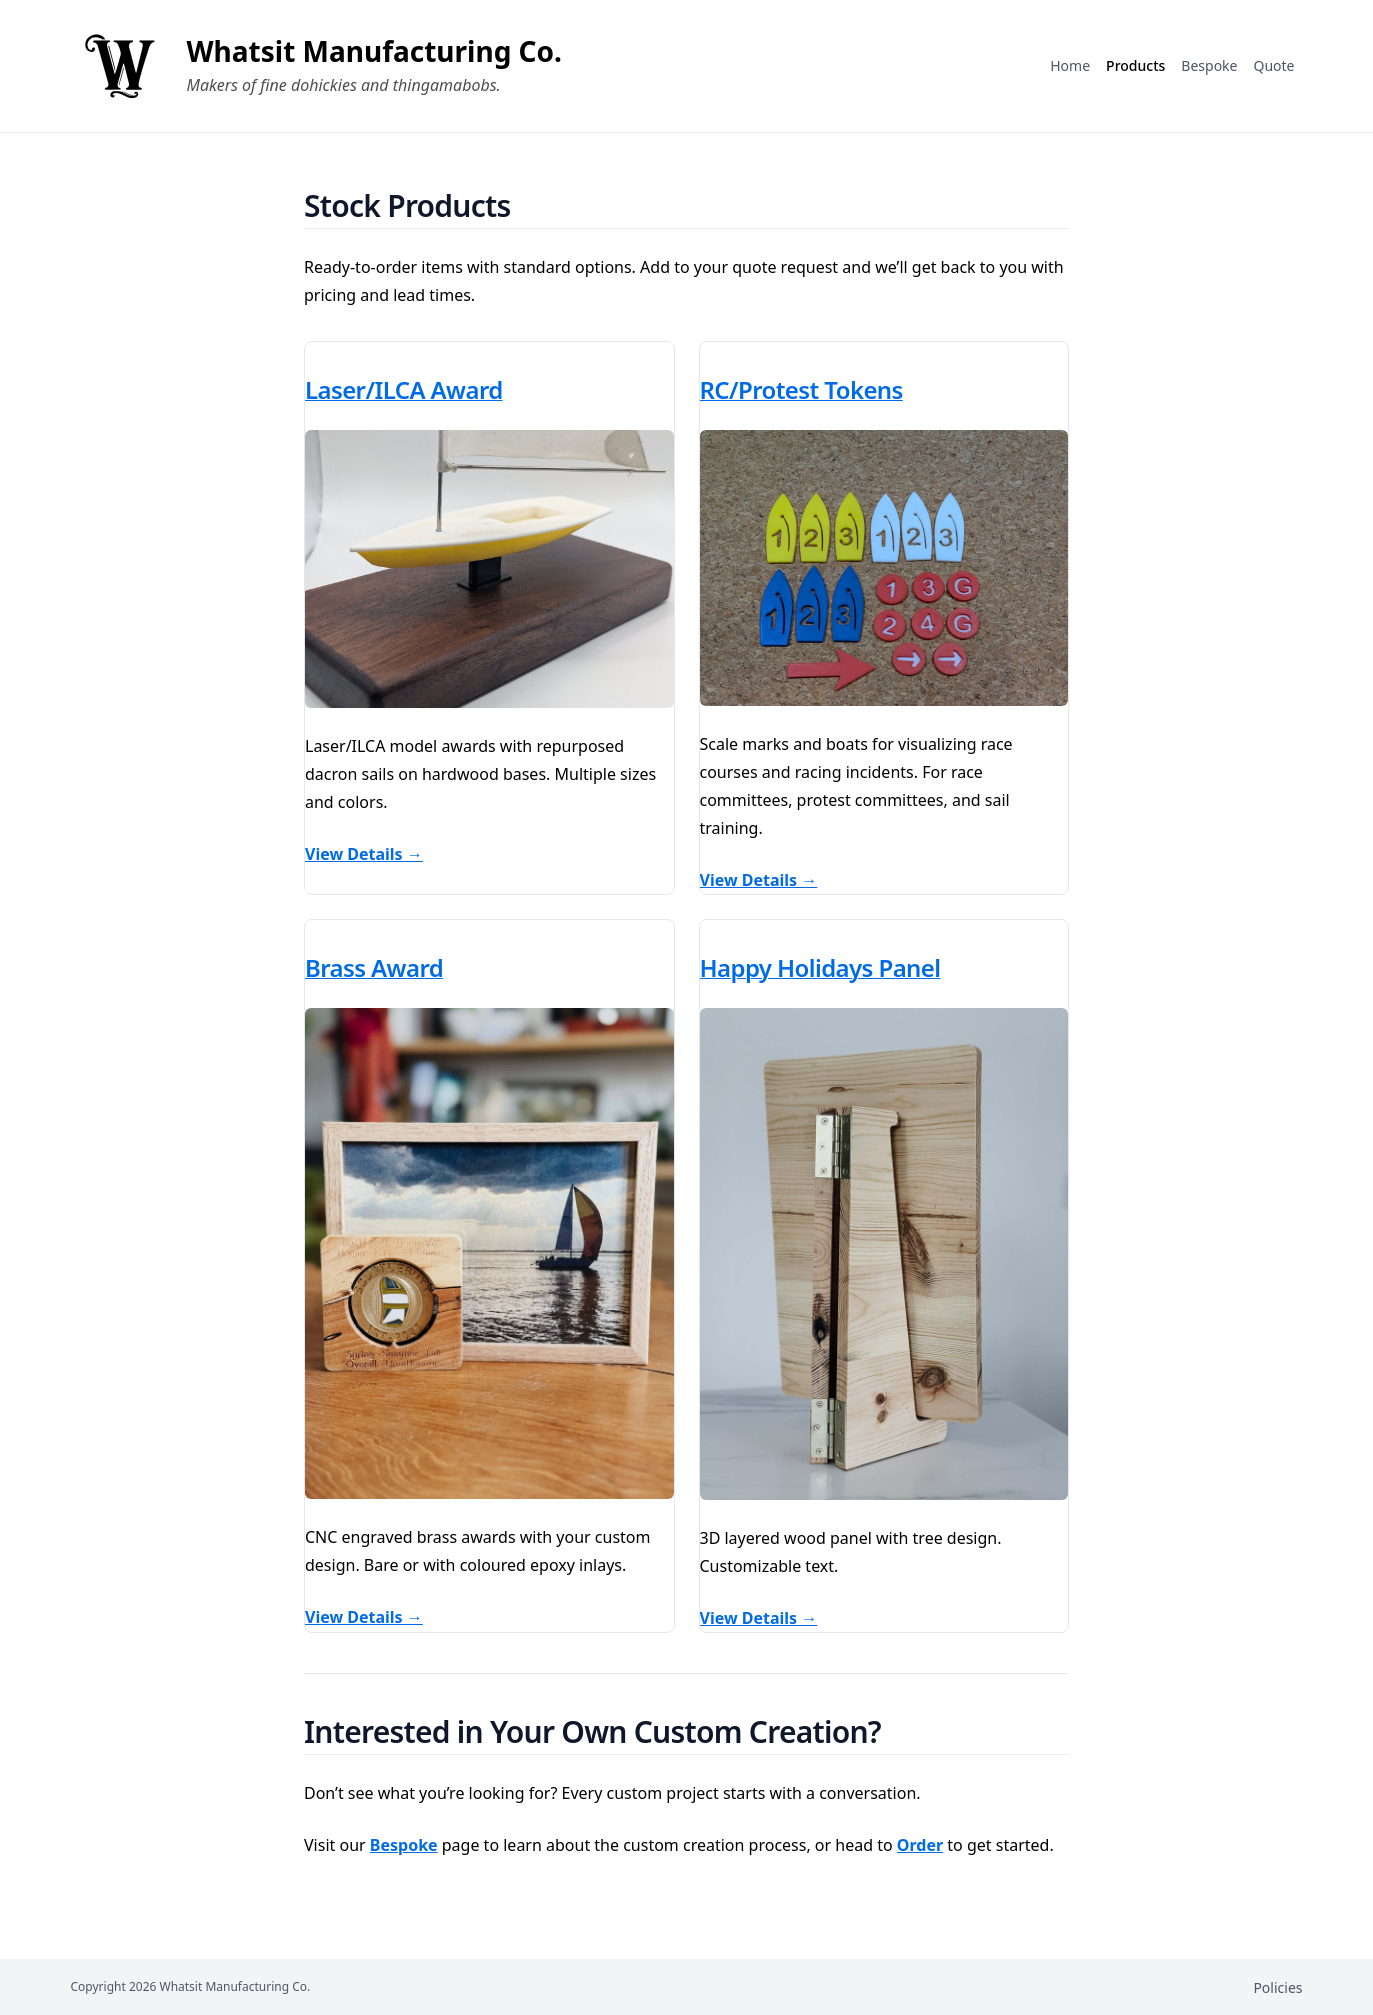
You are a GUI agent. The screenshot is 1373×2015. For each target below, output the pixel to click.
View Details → (364, 854)
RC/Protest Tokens (801, 389)
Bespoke (404, 1845)
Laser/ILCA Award (404, 389)
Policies (1277, 1987)
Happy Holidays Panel (820, 967)
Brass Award (374, 967)
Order (920, 1845)
